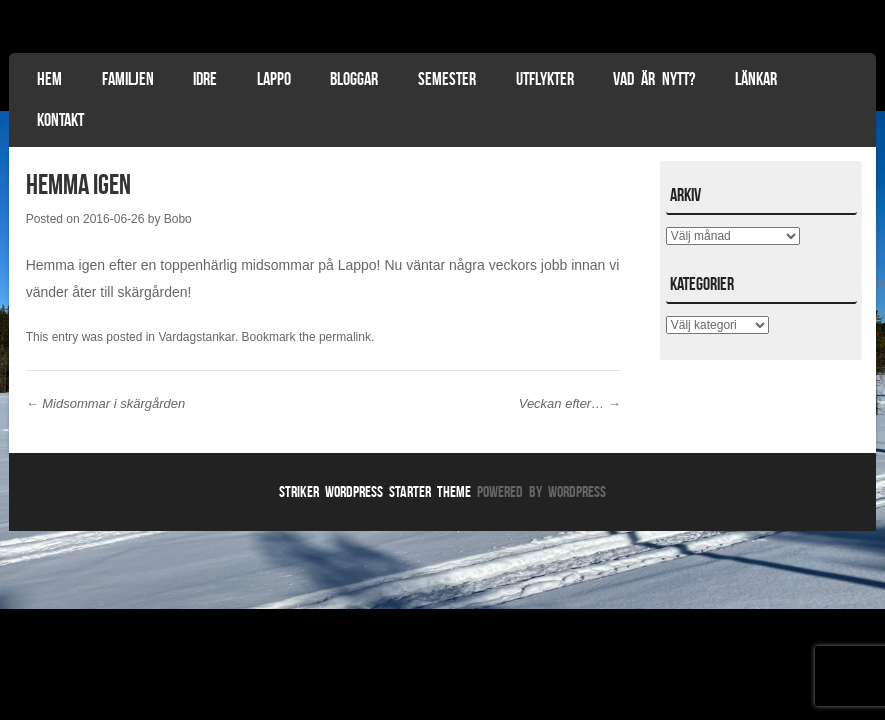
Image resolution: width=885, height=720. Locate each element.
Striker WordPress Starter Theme (375, 491)
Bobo (178, 219)
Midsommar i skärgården (106, 403)
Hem (49, 79)
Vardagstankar (196, 337)
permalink (345, 337)
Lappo (274, 79)
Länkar (756, 79)
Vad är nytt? (654, 79)
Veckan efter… (570, 403)
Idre (205, 79)
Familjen (128, 79)
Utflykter (545, 79)
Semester (447, 79)
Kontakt (60, 120)
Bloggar (354, 79)
